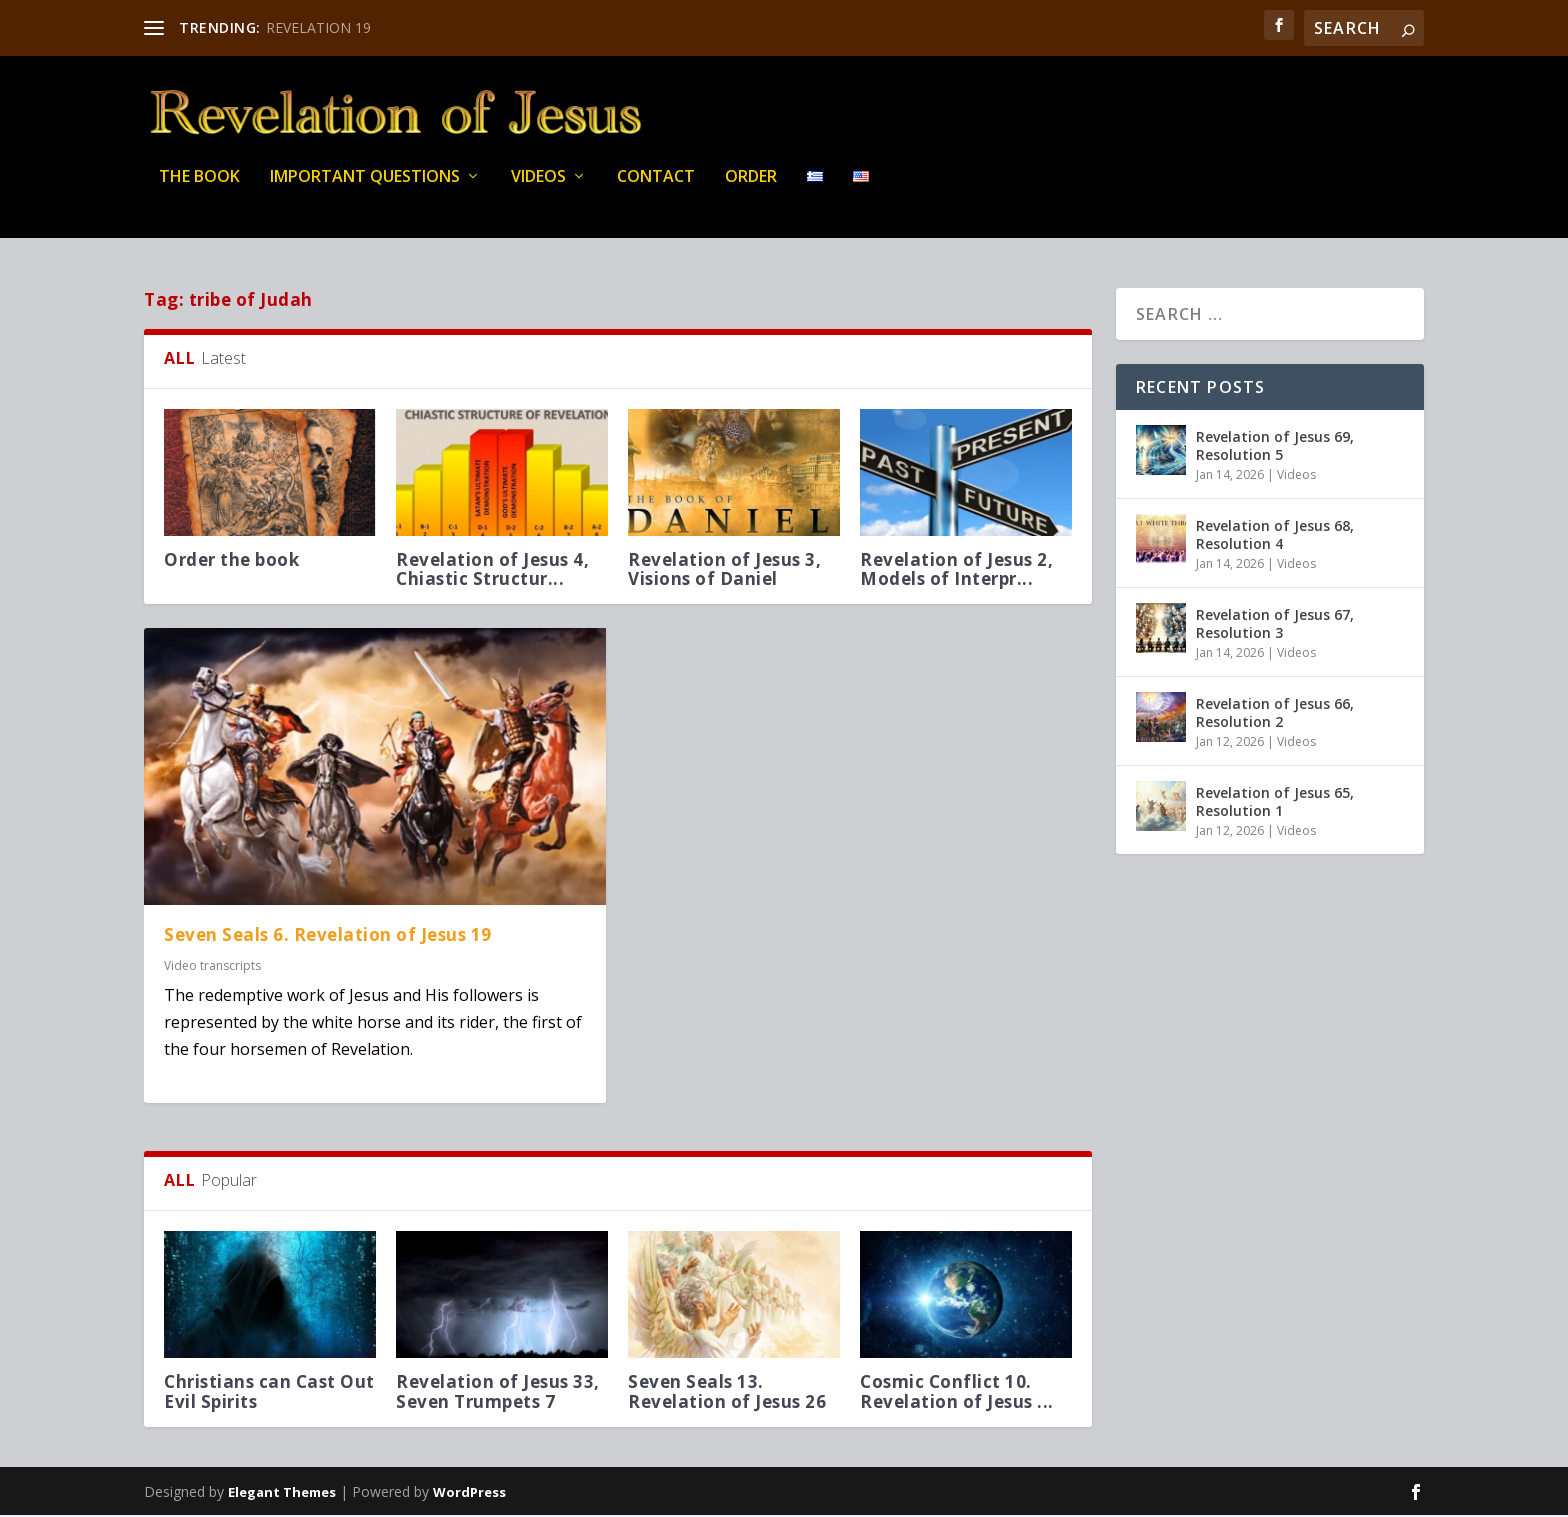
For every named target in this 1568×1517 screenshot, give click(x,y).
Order (751, 189)
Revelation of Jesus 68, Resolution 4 (1275, 536)
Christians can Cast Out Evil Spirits (269, 1394)
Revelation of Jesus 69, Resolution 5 (1275, 447)
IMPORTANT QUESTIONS (365, 189)
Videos (538, 189)
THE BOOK (199, 189)
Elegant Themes (282, 1494)
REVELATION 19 (318, 27)
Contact (656, 189)
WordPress (469, 1494)
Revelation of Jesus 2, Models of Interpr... (956, 571)
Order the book (231, 561)
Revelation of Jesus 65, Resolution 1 (1275, 803)
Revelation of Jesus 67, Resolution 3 (1275, 625)
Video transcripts (212, 967)
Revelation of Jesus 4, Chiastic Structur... (492, 571)
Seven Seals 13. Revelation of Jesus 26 (727, 1394)
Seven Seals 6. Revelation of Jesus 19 (328, 937)
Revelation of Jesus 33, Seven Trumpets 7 (498, 1394)
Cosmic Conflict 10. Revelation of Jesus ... (957, 1394)
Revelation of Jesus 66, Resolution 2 (1275, 714)
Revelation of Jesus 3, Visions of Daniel (724, 571)
